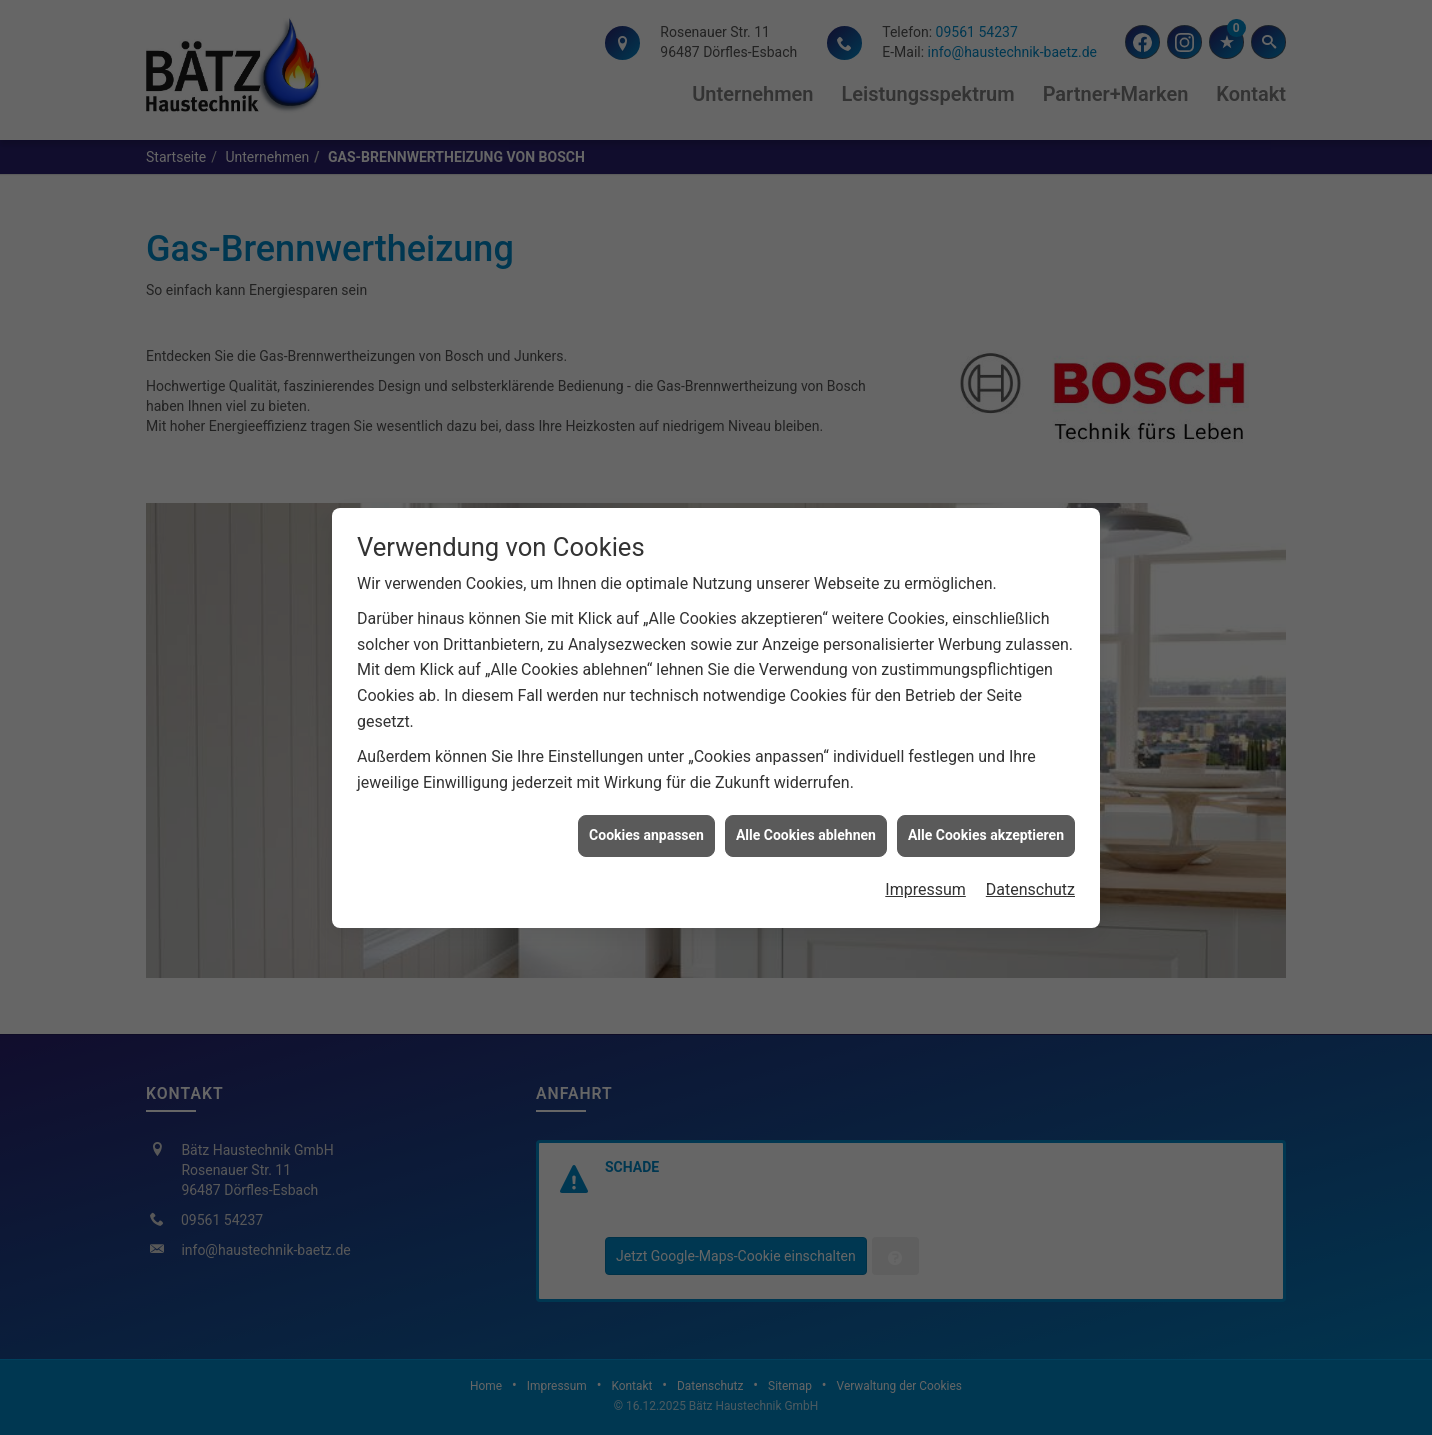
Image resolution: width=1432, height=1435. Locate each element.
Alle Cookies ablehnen (806, 826)
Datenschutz (1030, 880)
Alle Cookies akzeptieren (986, 826)
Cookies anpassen (646, 826)
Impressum (925, 880)
